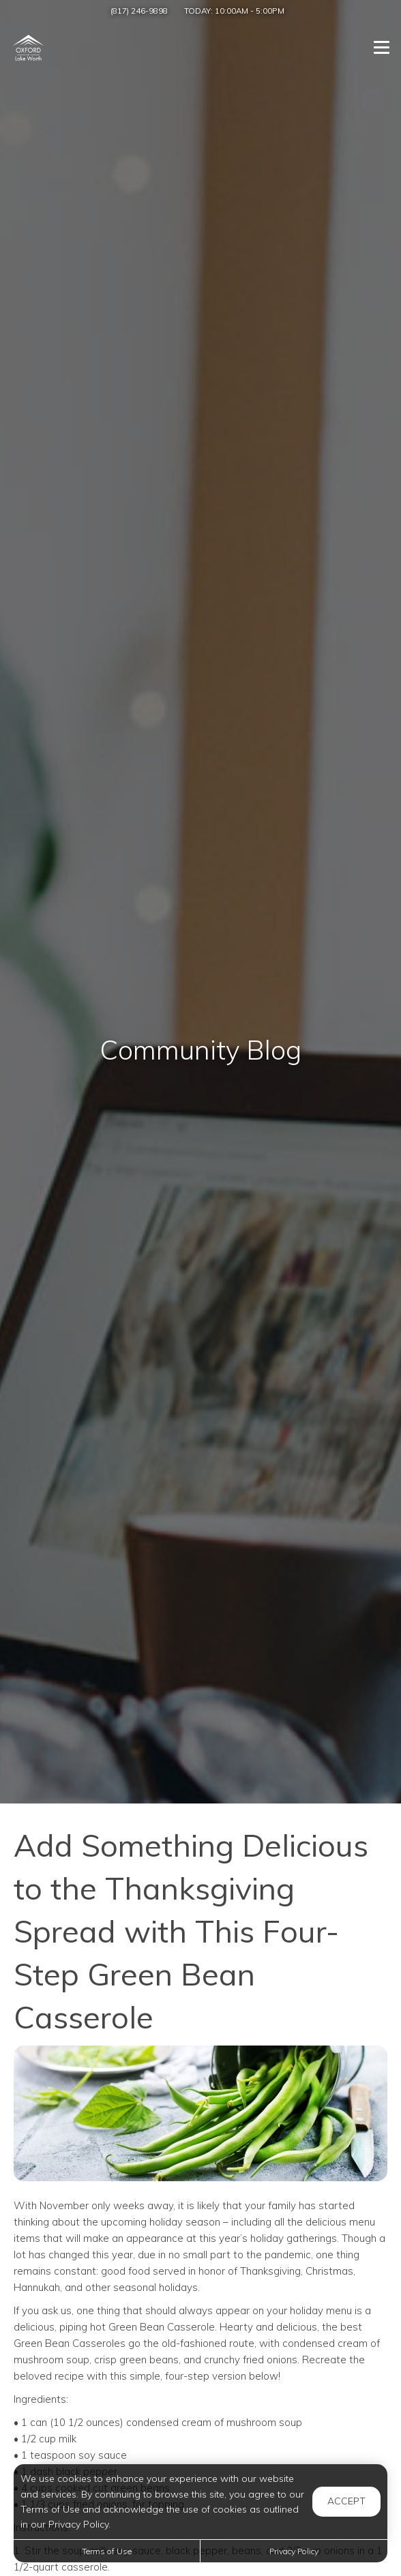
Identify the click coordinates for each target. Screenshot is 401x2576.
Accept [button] (346, 2501)
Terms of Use (107, 2551)
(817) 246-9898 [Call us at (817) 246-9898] (139, 10)
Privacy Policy (293, 2551)
